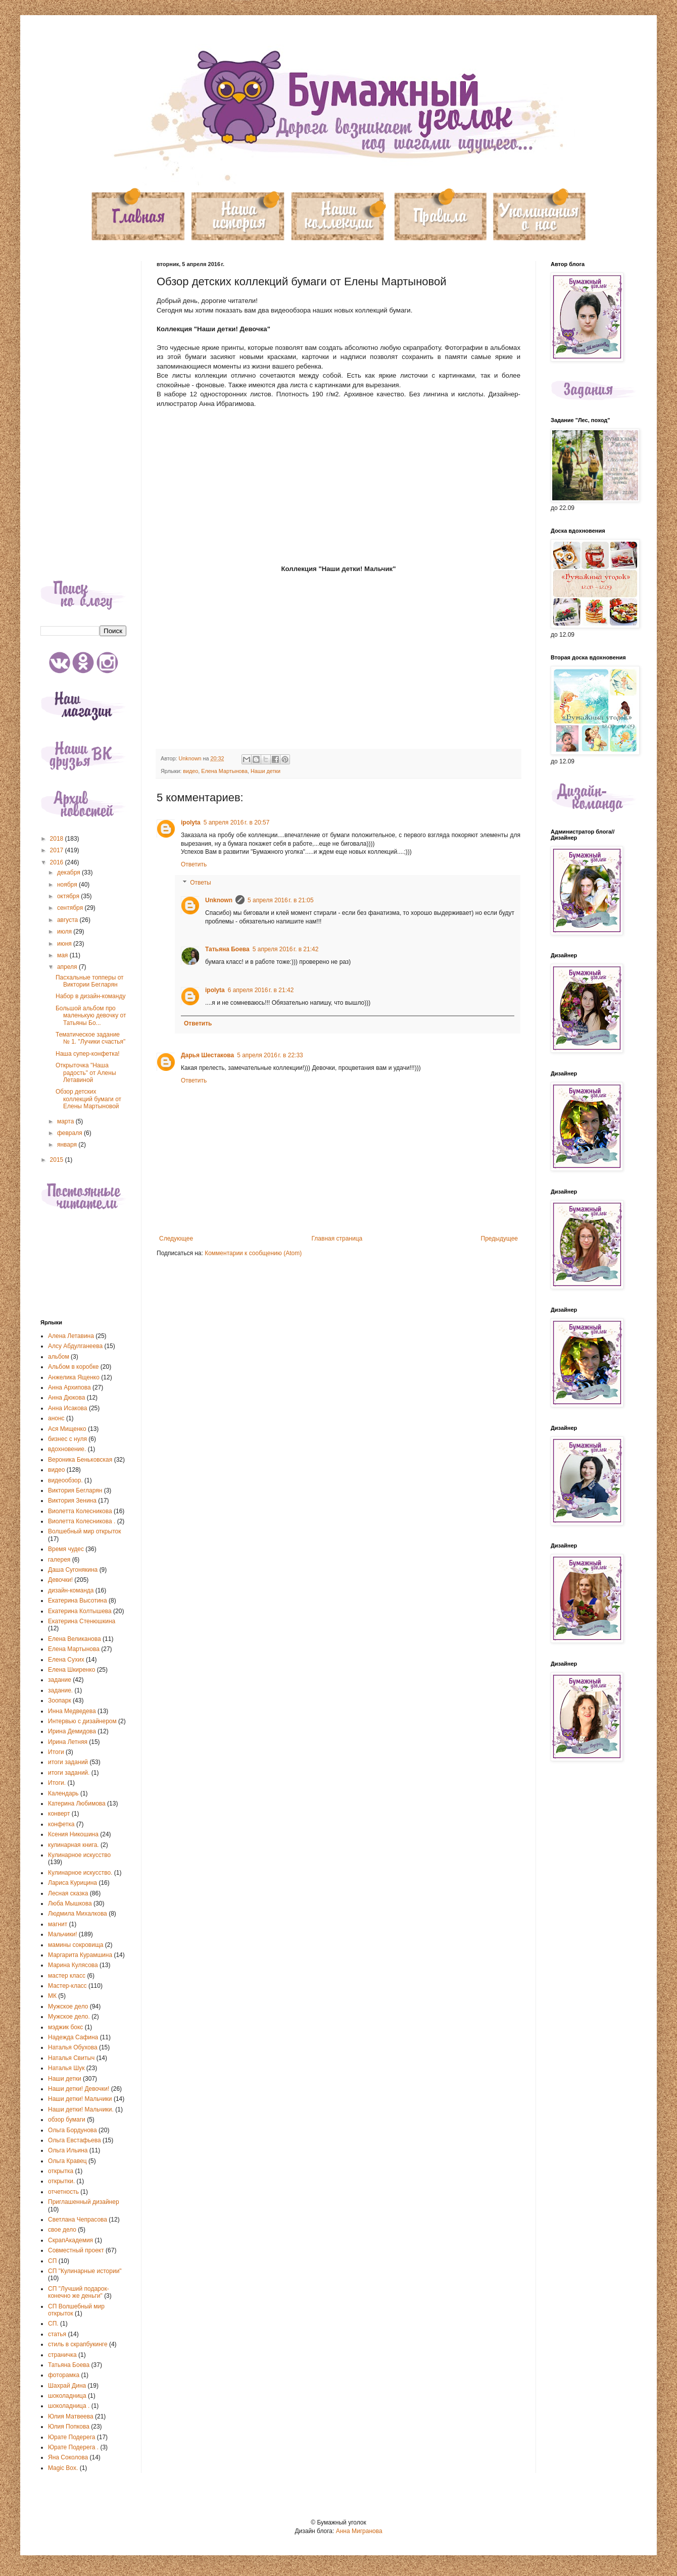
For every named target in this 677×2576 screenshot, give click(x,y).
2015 (57, 1159)
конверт (59, 1813)
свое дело (62, 2229)
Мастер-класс (67, 1985)
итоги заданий (68, 1762)
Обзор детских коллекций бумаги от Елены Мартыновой (88, 1099)
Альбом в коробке (73, 1366)
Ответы (200, 882)
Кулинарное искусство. (80, 1872)
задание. (60, 1690)
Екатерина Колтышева (80, 1611)
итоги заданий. (68, 1772)
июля (65, 931)
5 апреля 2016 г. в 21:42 (286, 949)
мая (63, 955)
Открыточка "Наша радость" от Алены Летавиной (86, 1073)
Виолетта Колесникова (80, 1511)
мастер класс (66, 1975)
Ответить (194, 864)
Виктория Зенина (72, 1500)
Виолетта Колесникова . (81, 1521)
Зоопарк (59, 1700)
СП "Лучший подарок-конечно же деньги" (78, 2292)
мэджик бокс (65, 2027)
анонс (56, 1418)
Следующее (176, 1238)
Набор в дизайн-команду (90, 996)
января (67, 1144)
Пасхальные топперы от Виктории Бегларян (90, 981)
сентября (71, 907)
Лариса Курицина (72, 1882)
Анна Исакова (67, 1408)
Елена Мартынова (224, 771)
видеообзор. (65, 1480)
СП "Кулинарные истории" (85, 2271)
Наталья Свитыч (71, 2058)
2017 (57, 850)
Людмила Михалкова (77, 1913)
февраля (70, 1133)
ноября (68, 884)
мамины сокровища (76, 1944)
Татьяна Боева (227, 949)
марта (66, 1121)
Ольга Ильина (67, 2150)
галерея (59, 1559)
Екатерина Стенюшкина (81, 1621)
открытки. (61, 2181)
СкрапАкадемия (70, 2240)
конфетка (61, 1824)
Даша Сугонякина (73, 1569)
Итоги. (57, 1782)
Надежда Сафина (73, 2037)
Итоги (56, 1752)
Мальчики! (62, 1934)
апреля (68, 966)
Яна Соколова (68, 2457)
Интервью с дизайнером (82, 1721)
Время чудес (66, 1549)
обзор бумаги (66, 2119)
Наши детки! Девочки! (78, 2088)
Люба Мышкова (70, 1903)
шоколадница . (68, 2405)
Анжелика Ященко (74, 1377)
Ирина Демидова (72, 1731)
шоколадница (67, 2395)
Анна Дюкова (66, 1397)
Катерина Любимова (77, 1803)
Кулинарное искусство (79, 1855)
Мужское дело (68, 2006)
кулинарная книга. (73, 1844)
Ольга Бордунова (72, 2130)
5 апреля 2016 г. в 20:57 (237, 822)
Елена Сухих (66, 1659)
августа (68, 919)
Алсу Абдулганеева (75, 1346)
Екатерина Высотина (77, 1600)
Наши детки (265, 771)
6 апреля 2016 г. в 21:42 (261, 990)
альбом (58, 1356)
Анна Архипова (69, 1387)
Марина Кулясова (73, 1965)
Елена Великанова (74, 1638)
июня (65, 943)
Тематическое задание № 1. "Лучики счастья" (90, 1038)
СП (52, 2260)
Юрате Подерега (71, 2437)
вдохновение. (67, 1449)
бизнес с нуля (67, 1438)
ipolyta (191, 822)
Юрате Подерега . (73, 2447)
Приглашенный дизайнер (83, 2201)
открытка (60, 2171)
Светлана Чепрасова (77, 2219)
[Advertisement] (83, 412)
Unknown (218, 900)
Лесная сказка (68, 1893)
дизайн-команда (71, 1590)
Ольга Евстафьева (74, 2140)
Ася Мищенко (67, 1428)
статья (57, 2334)
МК (52, 1995)
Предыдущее (499, 1238)
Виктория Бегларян (75, 1490)
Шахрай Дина (67, 2385)
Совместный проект (76, 2250)
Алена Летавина (71, 1335)
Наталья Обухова (73, 2047)
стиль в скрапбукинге (78, 2344)
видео (190, 771)
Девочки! (60, 1579)
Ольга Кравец (67, 2161)
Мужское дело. (69, 2016)
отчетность (63, 2191)
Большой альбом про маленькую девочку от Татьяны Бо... (91, 1015)
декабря (69, 872)
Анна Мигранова (359, 2531)
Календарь (63, 1793)
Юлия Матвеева (70, 2416)
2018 (57, 838)
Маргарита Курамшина (80, 1955)
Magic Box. (63, 2467)
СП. (53, 2323)
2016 (57, 862)
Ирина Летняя (67, 1741)
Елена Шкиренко (71, 1669)
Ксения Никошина (73, 1834)
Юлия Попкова (68, 2426)
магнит (57, 1924)
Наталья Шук (66, 2068)
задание (59, 1679)
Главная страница (337, 1238)
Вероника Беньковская (80, 1459)
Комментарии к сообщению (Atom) (253, 1253)
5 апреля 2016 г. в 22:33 (270, 1055)
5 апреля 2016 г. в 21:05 (281, 900)
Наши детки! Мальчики (80, 2098)
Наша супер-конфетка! (88, 1053)
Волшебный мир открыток (84, 1531)
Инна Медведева (72, 1711)
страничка (62, 2354)
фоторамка (63, 2375)
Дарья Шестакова (207, 1055)
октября (69, 896)
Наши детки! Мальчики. (81, 2109)
